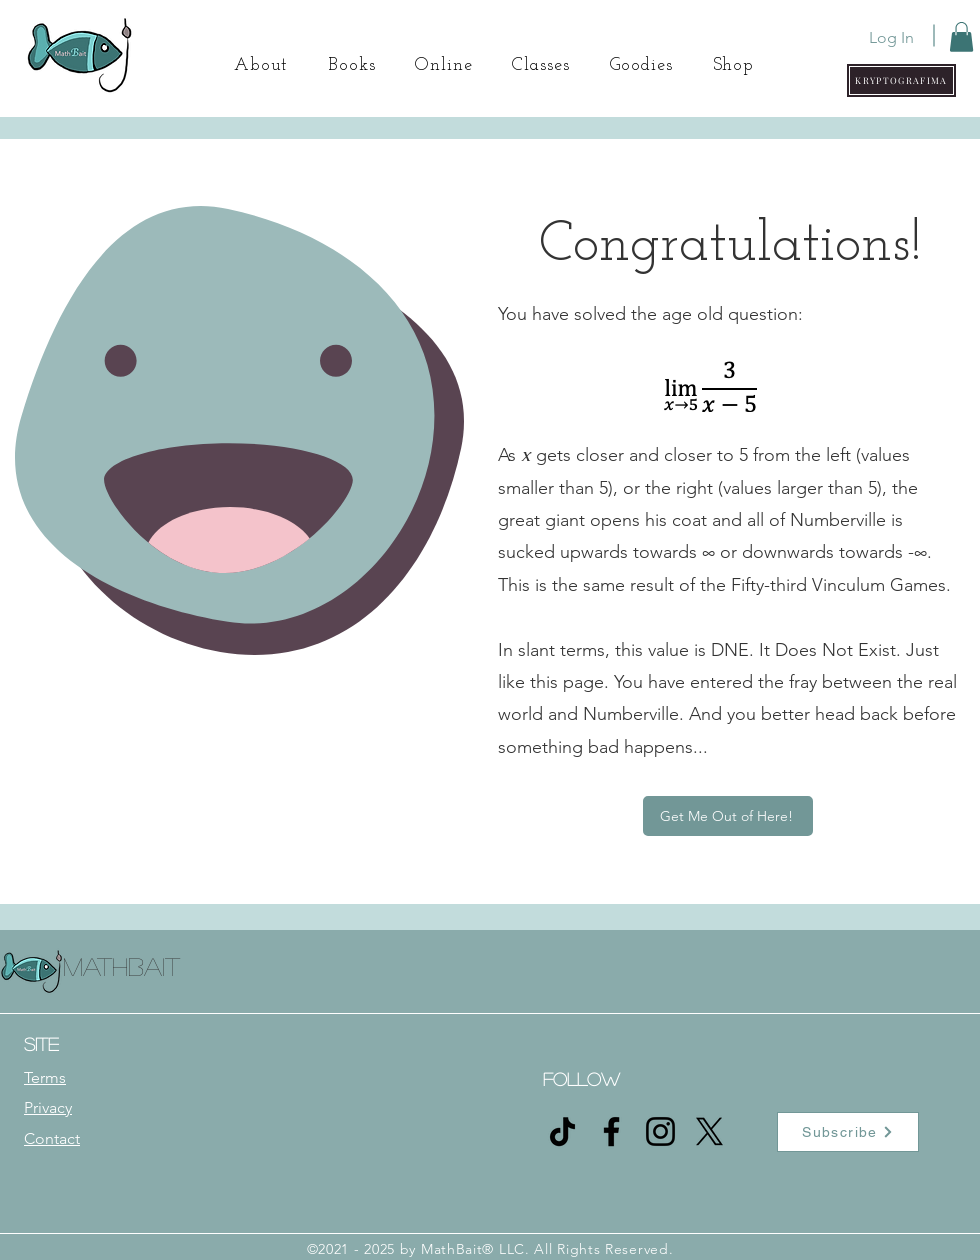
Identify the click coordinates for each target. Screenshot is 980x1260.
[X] (709, 1131)
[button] (901, 80)
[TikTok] (562, 1131)
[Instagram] (660, 1131)
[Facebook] (611, 1131)
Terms (45, 1077)
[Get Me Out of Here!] (728, 816)
